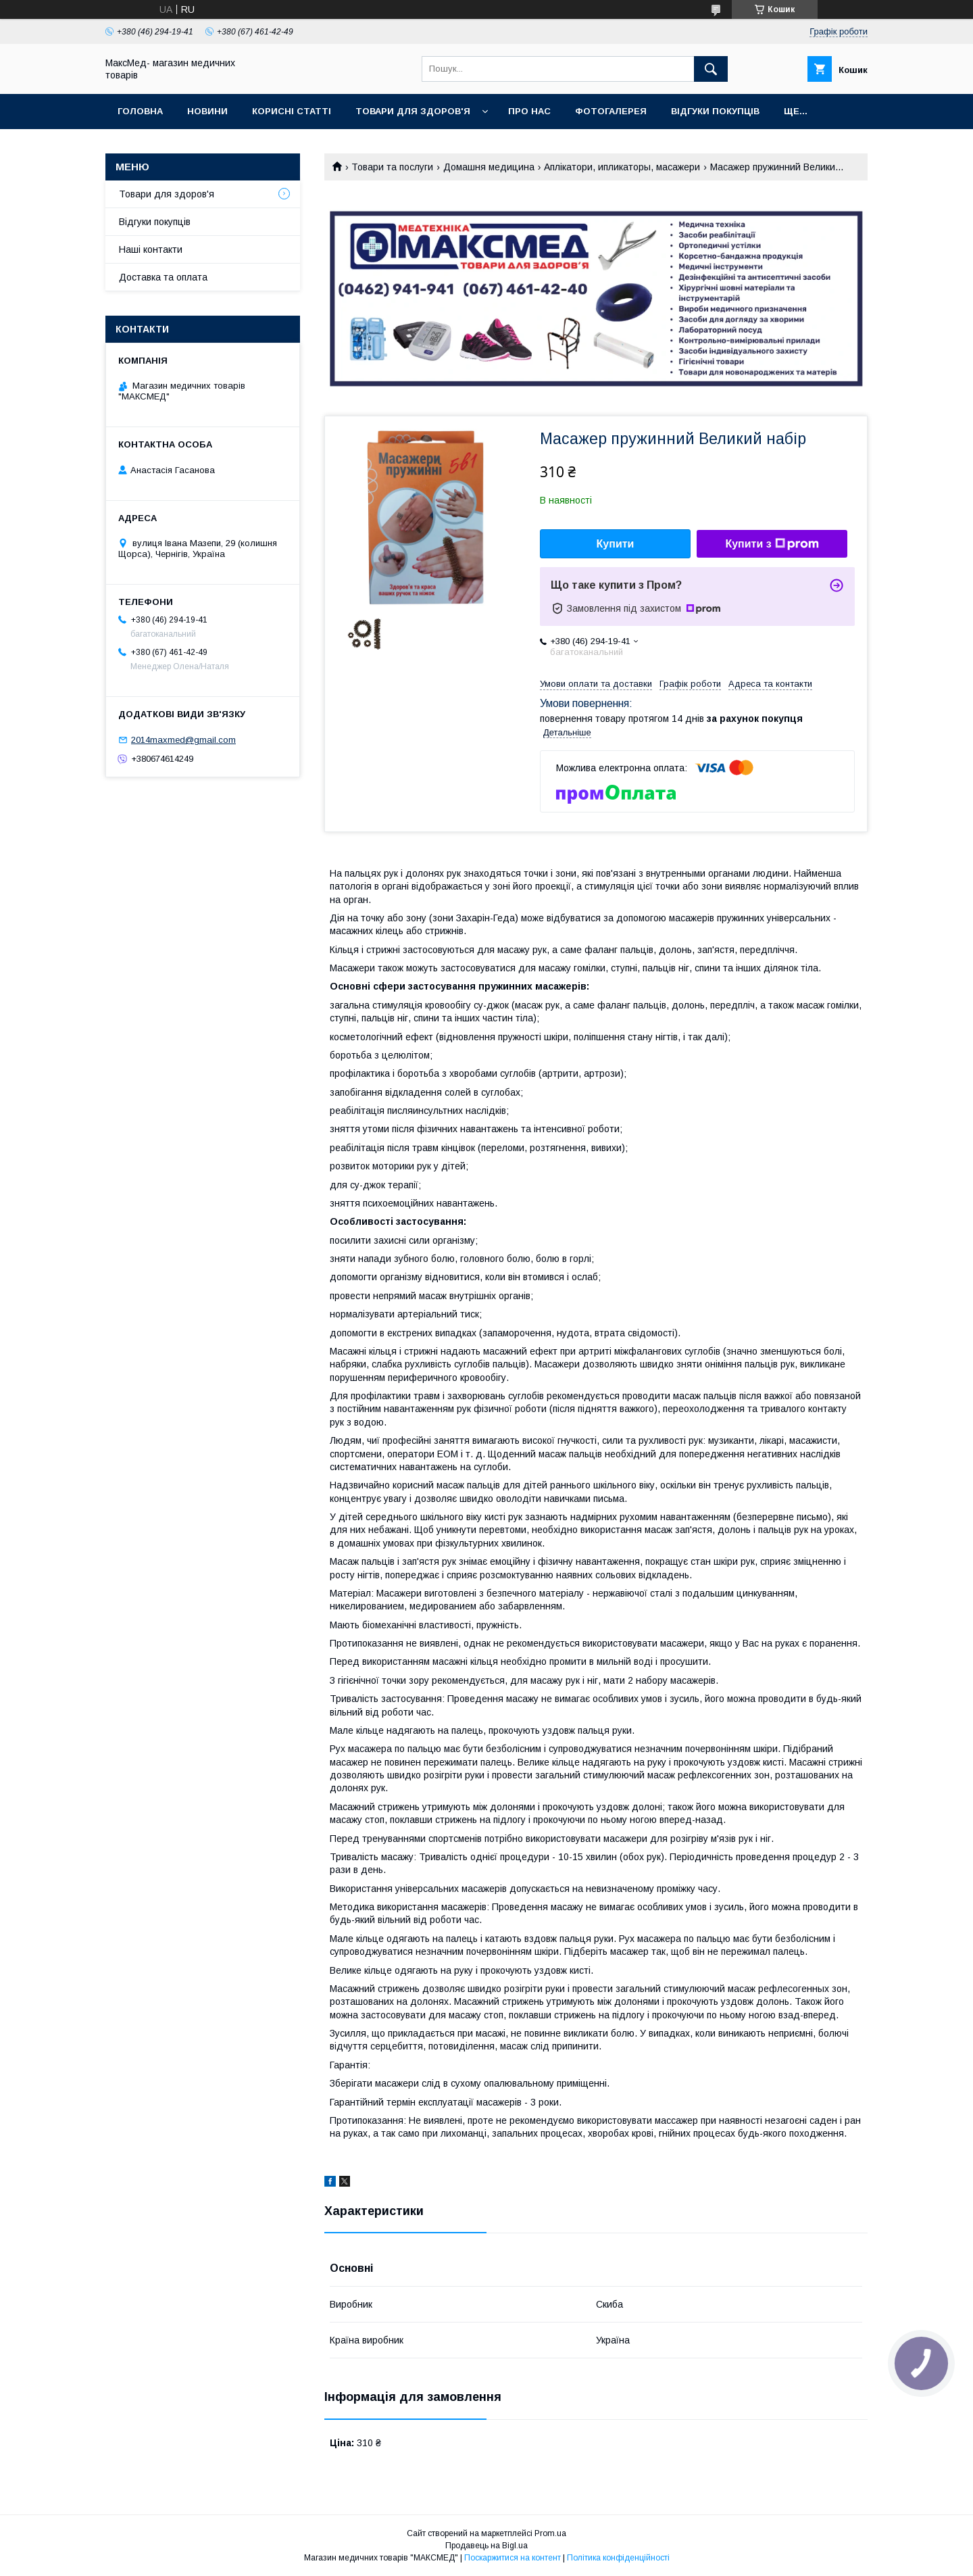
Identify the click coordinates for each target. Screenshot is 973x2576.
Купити (615, 544)
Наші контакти (150, 249)
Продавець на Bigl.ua (486, 2545)
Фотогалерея (611, 111)
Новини (207, 111)
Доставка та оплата (163, 277)
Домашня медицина (488, 167)
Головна (140, 111)
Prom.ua (550, 2533)
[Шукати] (711, 69)
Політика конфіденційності (618, 2557)
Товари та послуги (392, 167)
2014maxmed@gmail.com (183, 740)
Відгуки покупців (715, 111)
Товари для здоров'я (412, 111)
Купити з (771, 544)
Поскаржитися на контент (512, 2557)
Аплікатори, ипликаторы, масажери (622, 167)
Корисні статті (291, 111)
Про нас (529, 111)
